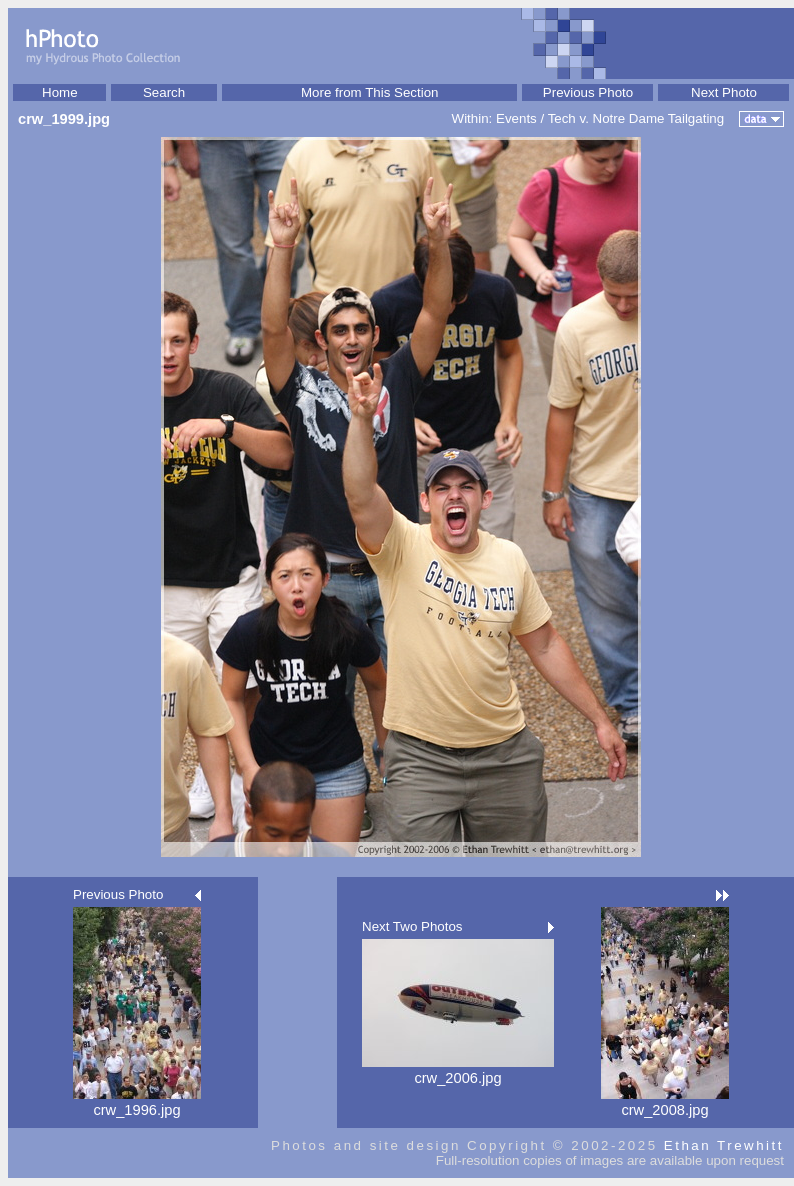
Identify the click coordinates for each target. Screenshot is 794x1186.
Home (60, 92)
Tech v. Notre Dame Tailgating (636, 118)
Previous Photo (588, 92)
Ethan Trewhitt (724, 1145)
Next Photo (724, 92)
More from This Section (370, 92)
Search (164, 92)
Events (516, 118)
